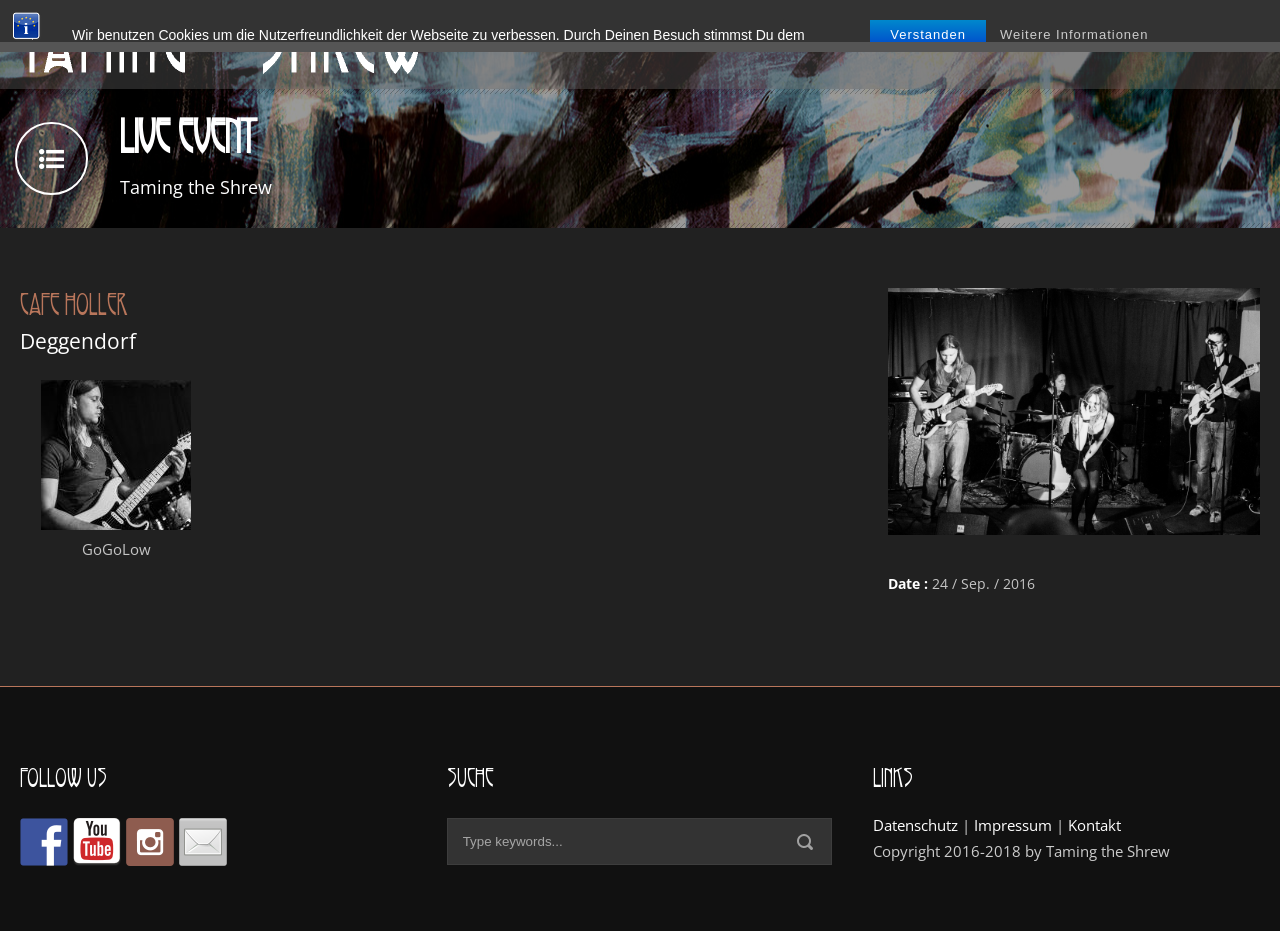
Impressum (1013, 825)
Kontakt (1094, 825)
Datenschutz (915, 825)
